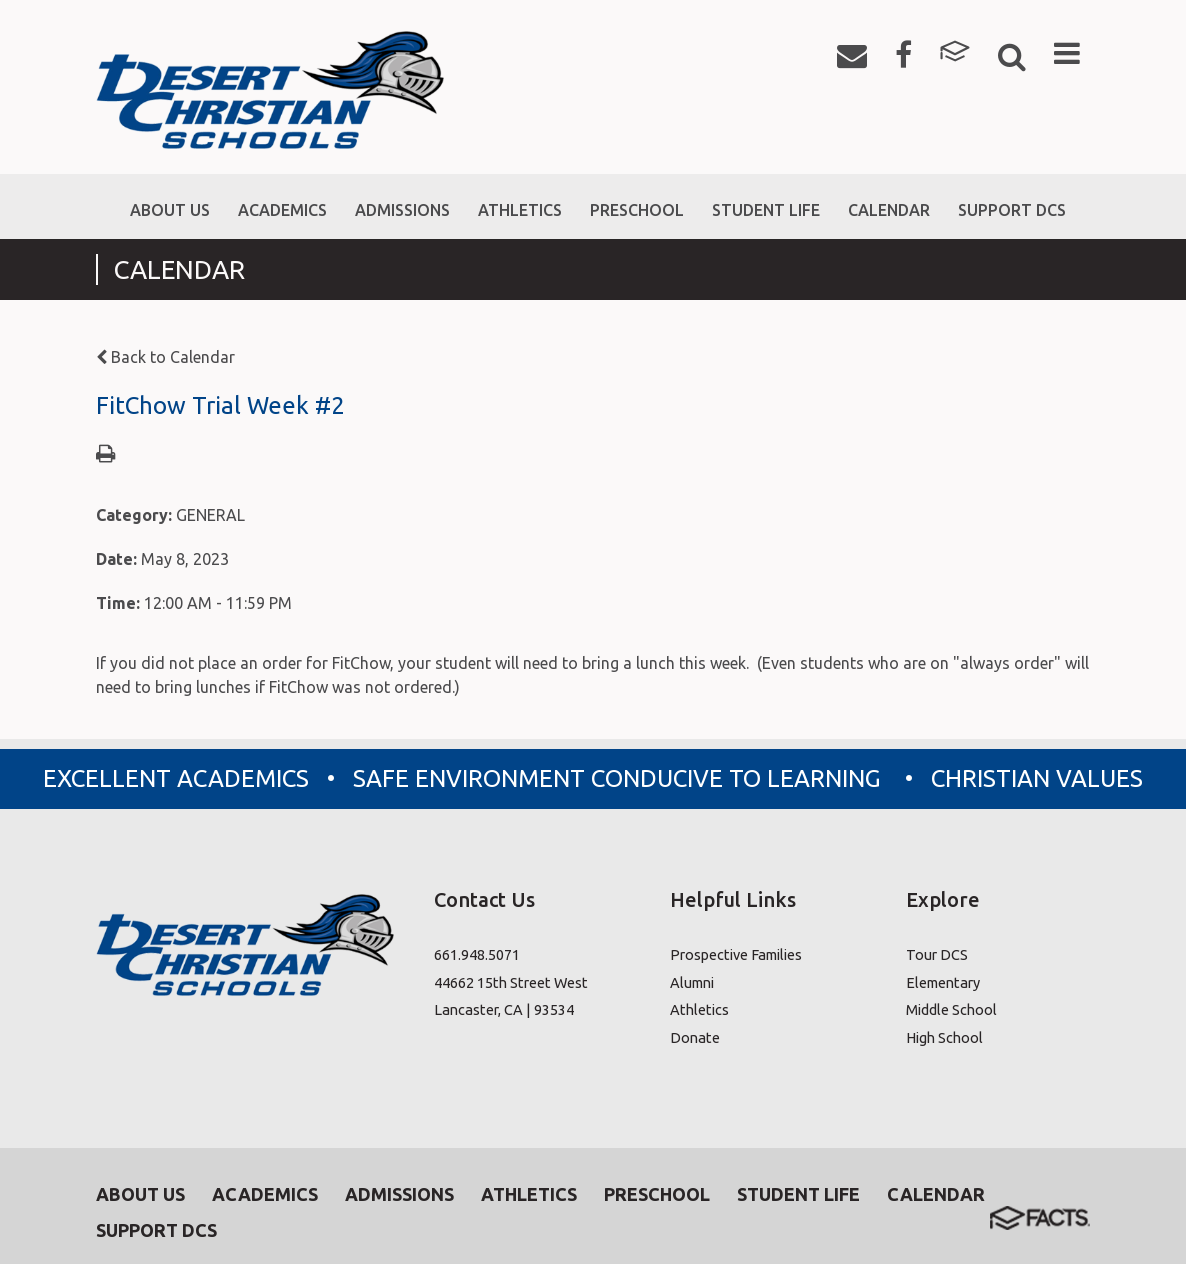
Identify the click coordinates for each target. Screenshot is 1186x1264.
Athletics (699, 1009)
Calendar (936, 1194)
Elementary (943, 982)
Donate (695, 1037)
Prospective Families (736, 954)
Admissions (399, 1194)
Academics (265, 1194)
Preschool (657, 1194)
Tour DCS (937, 954)
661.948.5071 (477, 954)
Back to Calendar (165, 357)
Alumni (692, 982)
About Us (140, 1194)
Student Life (798, 1194)
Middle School (951, 1009)
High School (944, 1037)
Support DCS (156, 1230)
